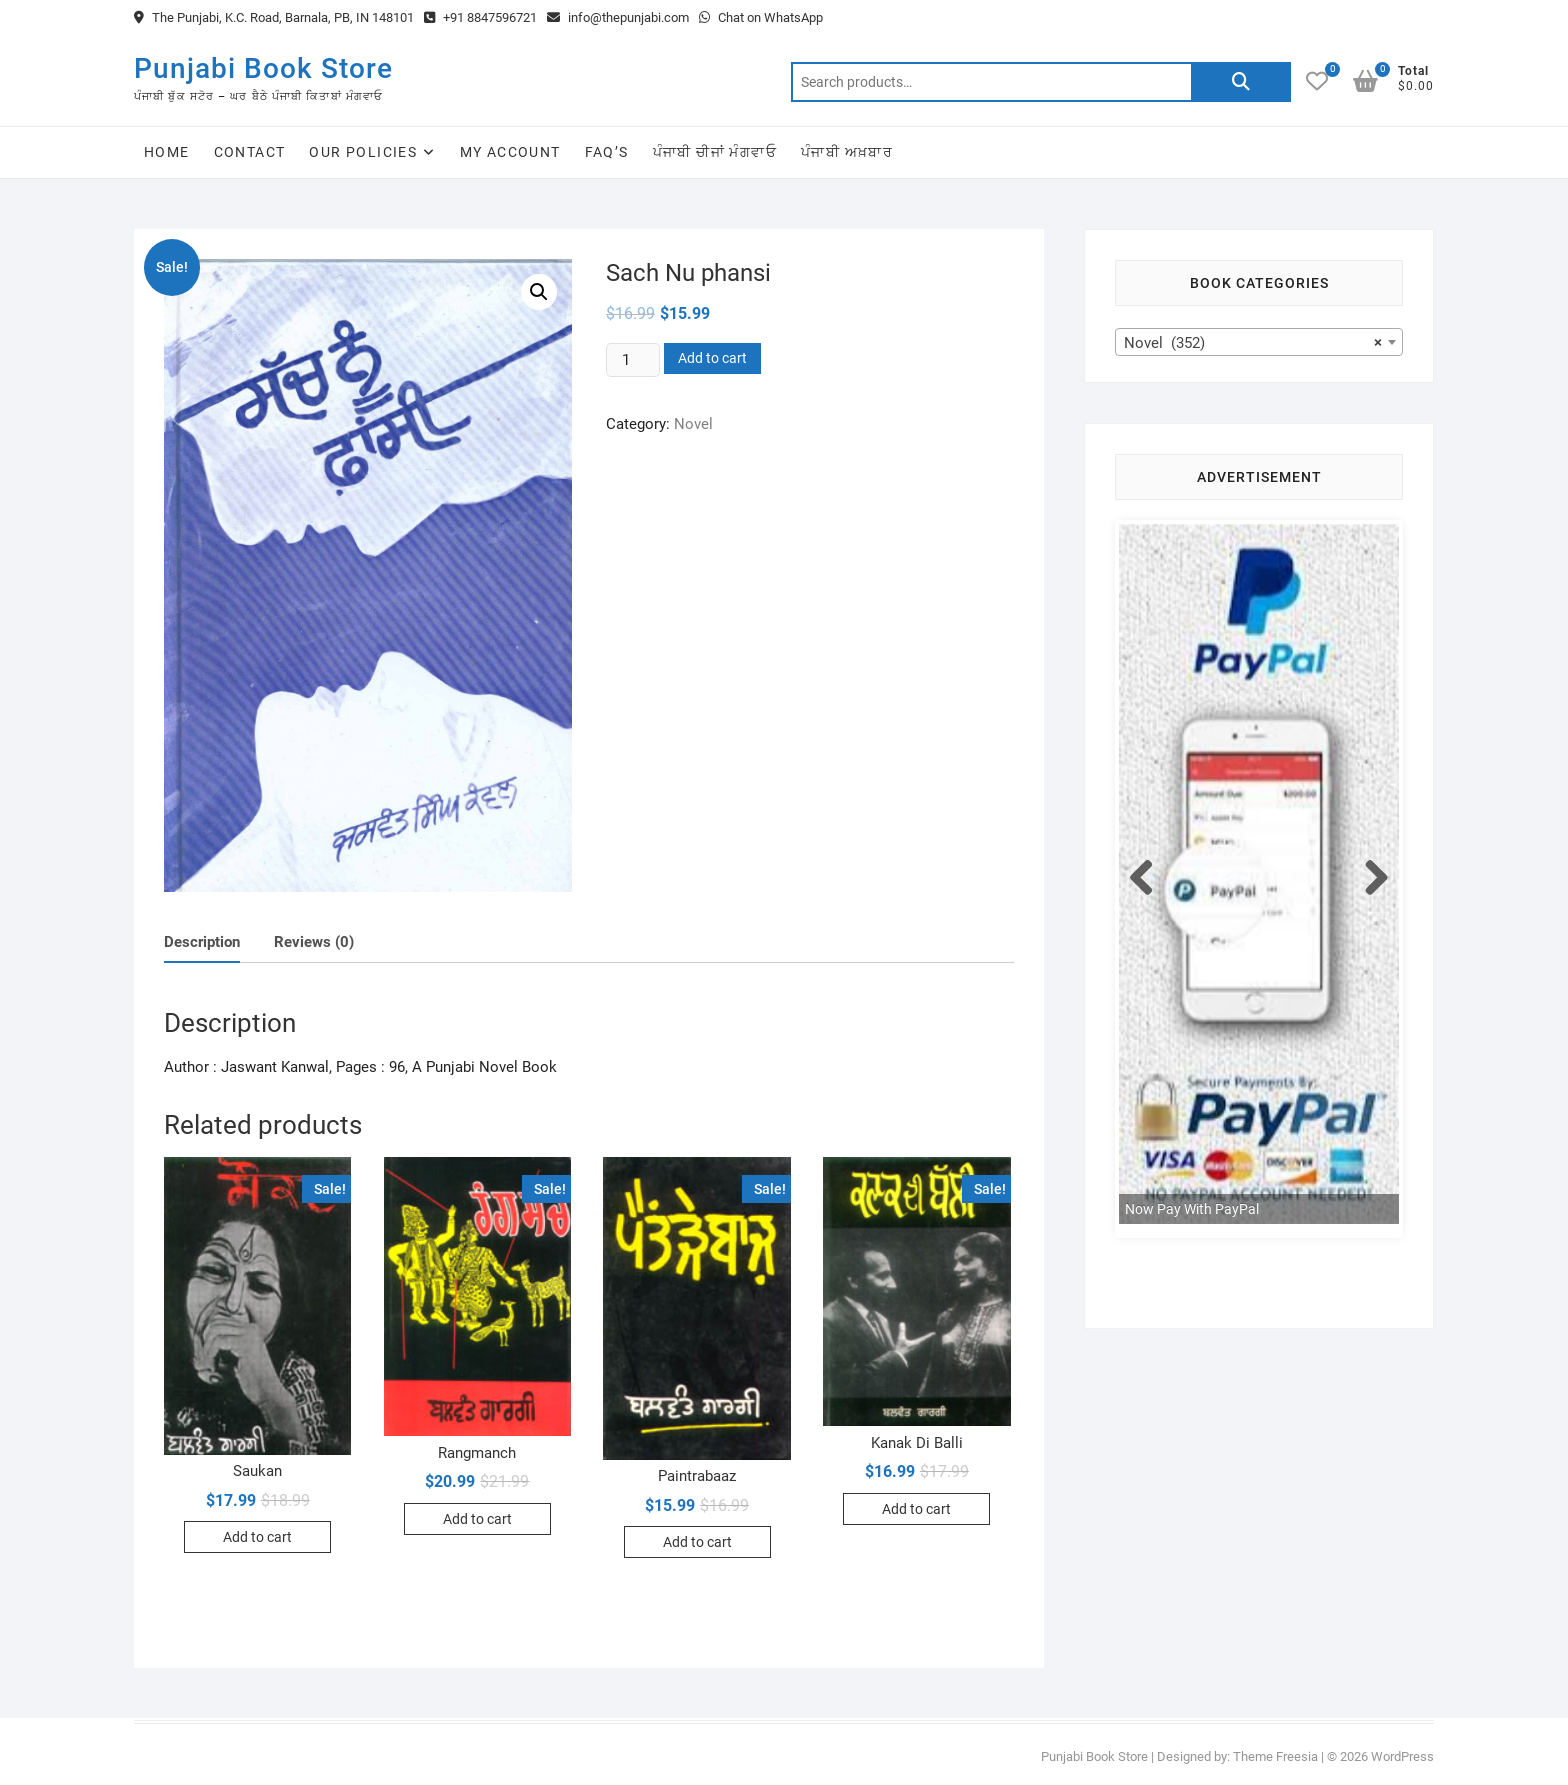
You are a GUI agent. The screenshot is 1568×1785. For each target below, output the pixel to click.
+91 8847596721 (480, 17)
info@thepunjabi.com (618, 17)
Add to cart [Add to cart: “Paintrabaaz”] (697, 1542)
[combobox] (1259, 342)
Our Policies (363, 152)
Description (202, 942)
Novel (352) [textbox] (1253, 343)
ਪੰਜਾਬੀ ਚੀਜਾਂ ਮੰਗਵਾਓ (715, 152)
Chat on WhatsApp (761, 17)
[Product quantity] (633, 360)
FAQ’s (607, 152)
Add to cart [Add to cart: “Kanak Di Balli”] (916, 1509)
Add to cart (712, 358)
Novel (693, 424)
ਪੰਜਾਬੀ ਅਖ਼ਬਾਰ (847, 152)
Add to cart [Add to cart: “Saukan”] (257, 1537)
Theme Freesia (1275, 1756)
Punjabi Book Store (263, 68)
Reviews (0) (314, 942)
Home (167, 152)
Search (1241, 82)
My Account (510, 152)
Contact (250, 152)
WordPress (1402, 1756)
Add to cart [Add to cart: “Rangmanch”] (477, 1519)
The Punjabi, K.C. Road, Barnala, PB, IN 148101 (274, 17)
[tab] (202, 942)
